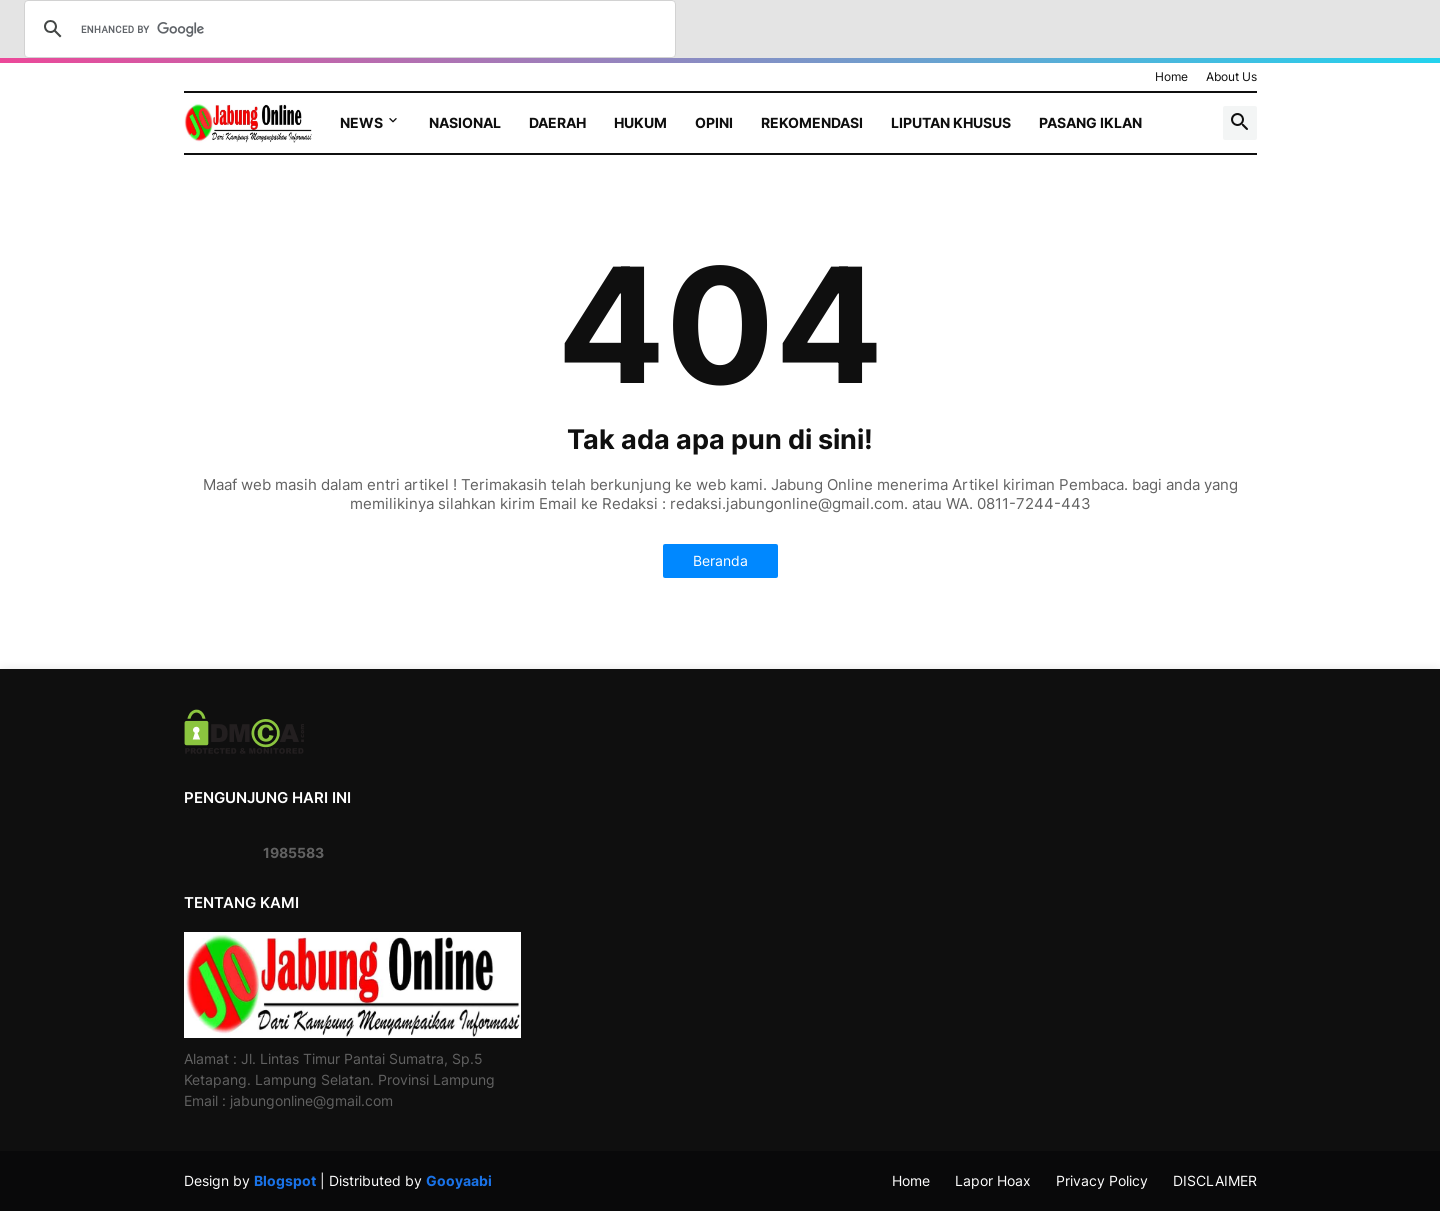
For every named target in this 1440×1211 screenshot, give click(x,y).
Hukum (640, 122)
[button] (1240, 123)
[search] (347, 29)
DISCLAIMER (1215, 1180)
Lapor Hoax (993, 1180)
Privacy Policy (1102, 1180)
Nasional (465, 122)
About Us (1231, 76)
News (361, 122)
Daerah (557, 122)
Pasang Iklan (1090, 122)
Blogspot (285, 1180)
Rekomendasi (812, 122)
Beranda (720, 560)
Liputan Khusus (951, 122)
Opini (714, 122)
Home (1171, 76)
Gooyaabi (459, 1180)
